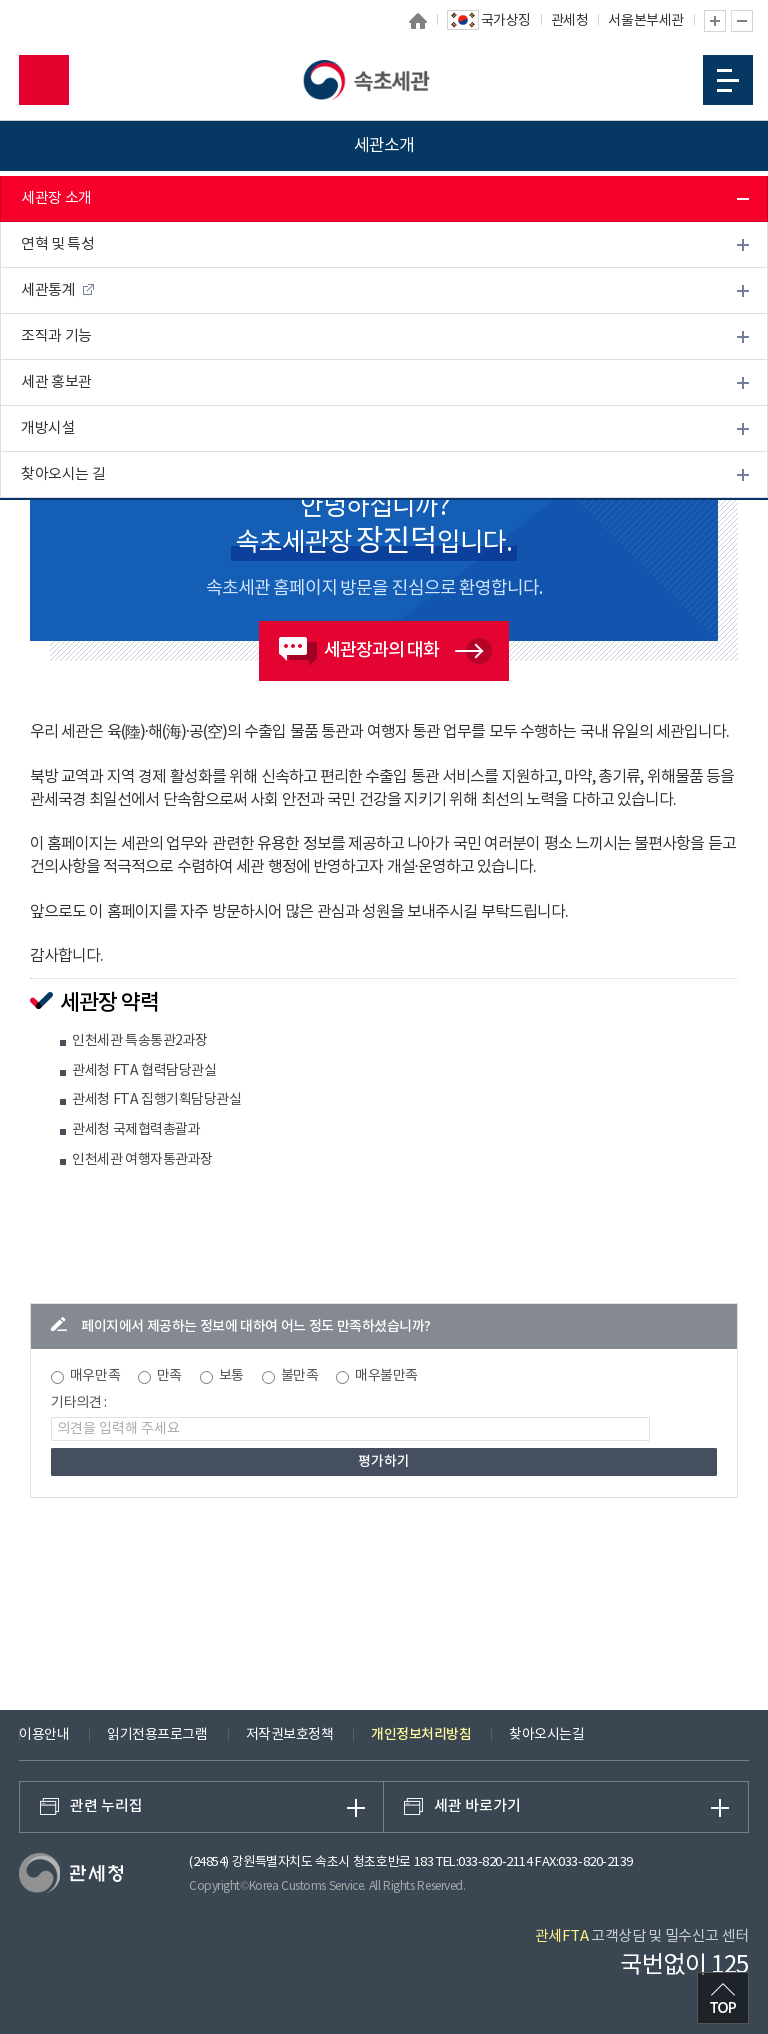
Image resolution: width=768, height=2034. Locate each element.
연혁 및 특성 (58, 244)
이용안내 (44, 1735)
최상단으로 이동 (723, 1998)
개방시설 (48, 428)
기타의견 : (79, 1403)
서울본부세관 (645, 21)
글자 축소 (742, 21)
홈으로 (418, 21)
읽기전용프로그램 (157, 1735)
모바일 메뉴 (728, 80)
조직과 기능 (56, 336)
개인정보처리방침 (421, 1734)
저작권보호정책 (290, 1735)
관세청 (570, 21)
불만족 (300, 1376)
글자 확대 (715, 21)
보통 (231, 1376)
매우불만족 (386, 1376)
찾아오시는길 (546, 1735)
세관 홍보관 (56, 382)
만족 (169, 1376)
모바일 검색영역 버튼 (44, 80)
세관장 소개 (56, 198)
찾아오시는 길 (63, 474)
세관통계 (48, 290)
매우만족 (95, 1376)
